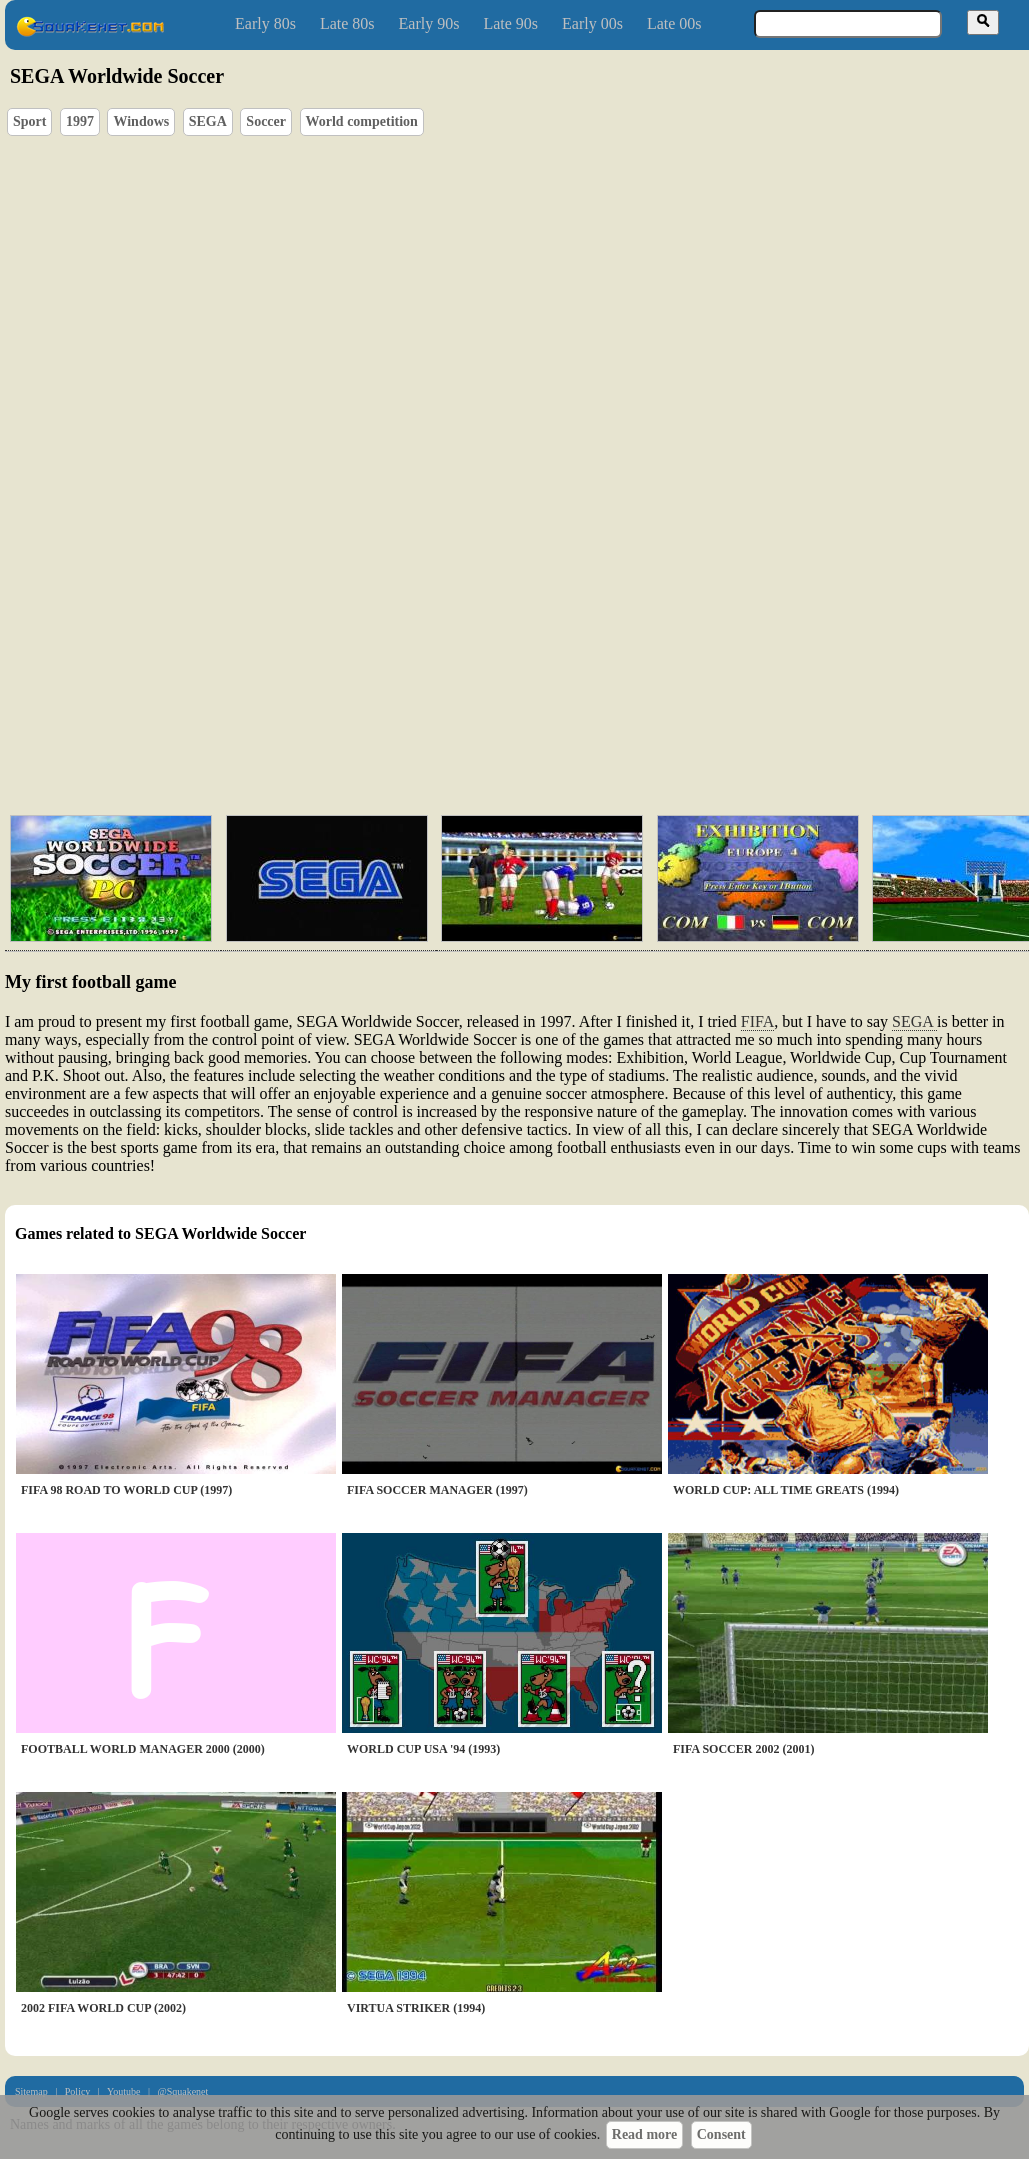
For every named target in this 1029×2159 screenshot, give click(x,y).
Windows (141, 121)
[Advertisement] (294, 722)
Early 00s (592, 23)
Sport (29, 121)
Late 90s (510, 23)
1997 (80, 121)
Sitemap (31, 2091)
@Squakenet (182, 2091)
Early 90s (429, 23)
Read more (644, 2134)
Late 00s (674, 23)
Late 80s (347, 23)
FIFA (758, 1021)
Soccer (266, 121)
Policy (78, 2091)
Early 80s (265, 23)
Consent (721, 2134)
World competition (362, 121)
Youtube (123, 2091)
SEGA (208, 121)
